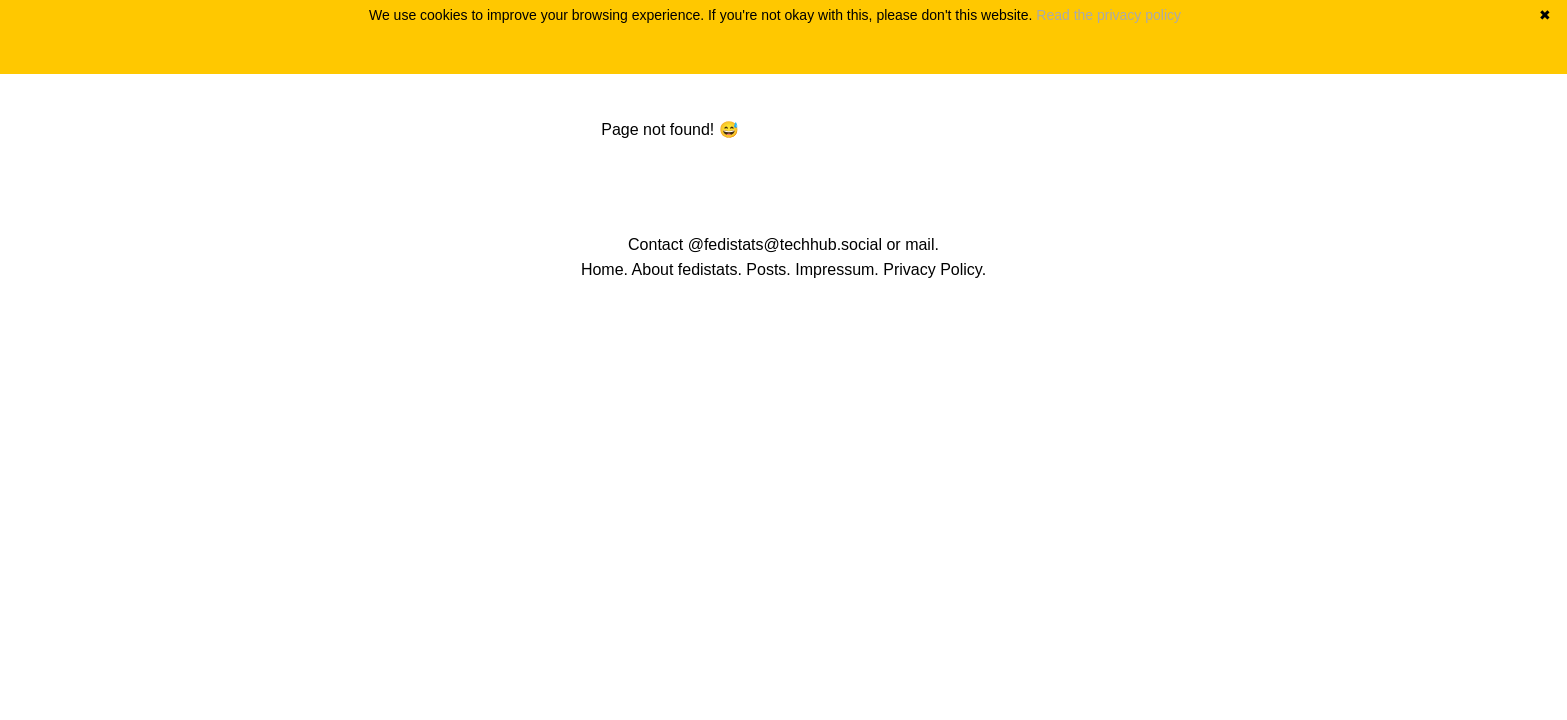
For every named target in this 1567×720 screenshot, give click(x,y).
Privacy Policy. (934, 269)
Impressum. (837, 269)
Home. (604, 269)
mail (919, 244)
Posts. (768, 269)
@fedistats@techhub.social (785, 244)
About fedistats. (687, 269)
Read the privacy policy (1108, 15)
